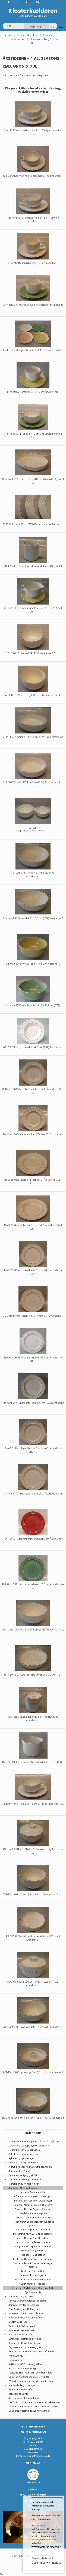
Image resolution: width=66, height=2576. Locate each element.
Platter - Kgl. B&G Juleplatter (22, 2326)
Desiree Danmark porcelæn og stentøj (27, 2300)
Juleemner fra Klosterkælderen (24, 2398)
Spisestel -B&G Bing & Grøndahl (24, 2179)
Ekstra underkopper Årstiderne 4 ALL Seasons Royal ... (33, 350)
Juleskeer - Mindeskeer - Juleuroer (25, 2313)
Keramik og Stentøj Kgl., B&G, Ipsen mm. (28, 2145)
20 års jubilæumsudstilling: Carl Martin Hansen (32, 2381)
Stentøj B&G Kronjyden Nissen (23, 2183)
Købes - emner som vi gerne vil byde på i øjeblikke (34, 2141)
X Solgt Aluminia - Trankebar (33, 2283)
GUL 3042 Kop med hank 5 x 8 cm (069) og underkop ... (33, 175)
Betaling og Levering (33, 2495)
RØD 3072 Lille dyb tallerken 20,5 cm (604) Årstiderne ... (33, 1047)
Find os (33, 2489)
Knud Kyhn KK (16, 2355)
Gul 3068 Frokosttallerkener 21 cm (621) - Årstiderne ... (33, 1315)
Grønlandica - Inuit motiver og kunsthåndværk (32, 2351)
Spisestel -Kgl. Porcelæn (20, 2171)
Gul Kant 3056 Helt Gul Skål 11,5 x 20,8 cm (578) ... (33, 963)
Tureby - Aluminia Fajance (33, 2275)
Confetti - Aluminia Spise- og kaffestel (33, 2205)
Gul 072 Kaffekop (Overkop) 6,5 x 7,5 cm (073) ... (33, 263)
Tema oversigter (16, 2360)
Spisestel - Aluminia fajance (35, 35)
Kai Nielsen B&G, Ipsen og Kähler (25, 2364)
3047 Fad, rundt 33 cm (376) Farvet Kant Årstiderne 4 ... (33, 524)
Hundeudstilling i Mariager (21, 2385)
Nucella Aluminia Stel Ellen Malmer (33, 2238)
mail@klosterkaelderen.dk (36, 2456)
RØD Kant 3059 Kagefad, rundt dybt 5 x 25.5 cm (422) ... (33, 1675)
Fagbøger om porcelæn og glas (25, 2347)
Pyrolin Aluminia (33, 2292)
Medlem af (33, 2463)
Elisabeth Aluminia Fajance (33, 2213)
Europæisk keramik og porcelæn (25, 2339)
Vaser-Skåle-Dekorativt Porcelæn (25, 2317)
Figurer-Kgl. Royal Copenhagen (24, 2150)
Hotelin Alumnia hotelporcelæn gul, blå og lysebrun (33, 2224)
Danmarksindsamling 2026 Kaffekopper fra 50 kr (33, 2406)
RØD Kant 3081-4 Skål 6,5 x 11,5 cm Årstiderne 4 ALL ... (33, 1894)
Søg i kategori (36, 26)
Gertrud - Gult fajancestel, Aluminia (33, 2217)
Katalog (10, 35)
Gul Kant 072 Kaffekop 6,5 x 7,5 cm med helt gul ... (33, 392)
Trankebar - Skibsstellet (33, 2255)
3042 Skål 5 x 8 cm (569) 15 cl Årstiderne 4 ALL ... (33, 653)
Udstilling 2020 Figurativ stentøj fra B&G (28, 2377)
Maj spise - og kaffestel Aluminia (33, 2229)
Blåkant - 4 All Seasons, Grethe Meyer (33, 2200)
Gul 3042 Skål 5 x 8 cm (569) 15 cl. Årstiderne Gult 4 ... (33, 695)
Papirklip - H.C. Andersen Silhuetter (33, 2242)
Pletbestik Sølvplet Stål (20, 2389)
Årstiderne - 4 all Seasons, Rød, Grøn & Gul (33, 2288)
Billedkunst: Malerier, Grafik (22, 2330)
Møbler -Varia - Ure (17, 2322)
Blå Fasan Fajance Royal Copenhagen (33, 2196)
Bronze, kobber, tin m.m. (20, 2334)
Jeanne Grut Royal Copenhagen (24, 2343)
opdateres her (45, 2519)
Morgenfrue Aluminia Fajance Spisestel (33, 2234)
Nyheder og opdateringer (21, 2158)
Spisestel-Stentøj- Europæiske (23, 2305)
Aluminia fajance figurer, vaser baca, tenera (30, 2167)
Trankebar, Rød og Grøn (33, 2271)
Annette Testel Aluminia (33, 2192)
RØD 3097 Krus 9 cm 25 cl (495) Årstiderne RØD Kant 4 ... (33, 566)
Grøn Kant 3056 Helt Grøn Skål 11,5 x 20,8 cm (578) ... (33, 1005)
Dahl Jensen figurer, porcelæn (23, 2154)
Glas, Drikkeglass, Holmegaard (24, 2309)
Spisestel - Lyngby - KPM (20, 2296)
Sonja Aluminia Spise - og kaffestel (33, 2246)
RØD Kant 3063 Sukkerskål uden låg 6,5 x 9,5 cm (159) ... (33, 1762)
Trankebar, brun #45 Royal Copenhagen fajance (33, 2265)
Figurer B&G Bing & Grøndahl (23, 2162)
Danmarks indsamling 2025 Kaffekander (29, 2410)
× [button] (62, 2498)
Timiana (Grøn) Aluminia (33, 2250)
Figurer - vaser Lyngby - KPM (22, 2175)
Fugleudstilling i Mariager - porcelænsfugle (30, 2372)
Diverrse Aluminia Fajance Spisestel (33, 2209)
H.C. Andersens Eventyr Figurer (24, 2368)
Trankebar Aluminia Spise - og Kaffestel (33, 2259)
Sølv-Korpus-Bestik (18, 2394)
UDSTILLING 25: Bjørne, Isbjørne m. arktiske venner (34, 2402)
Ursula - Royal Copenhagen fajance (33, 2279)
